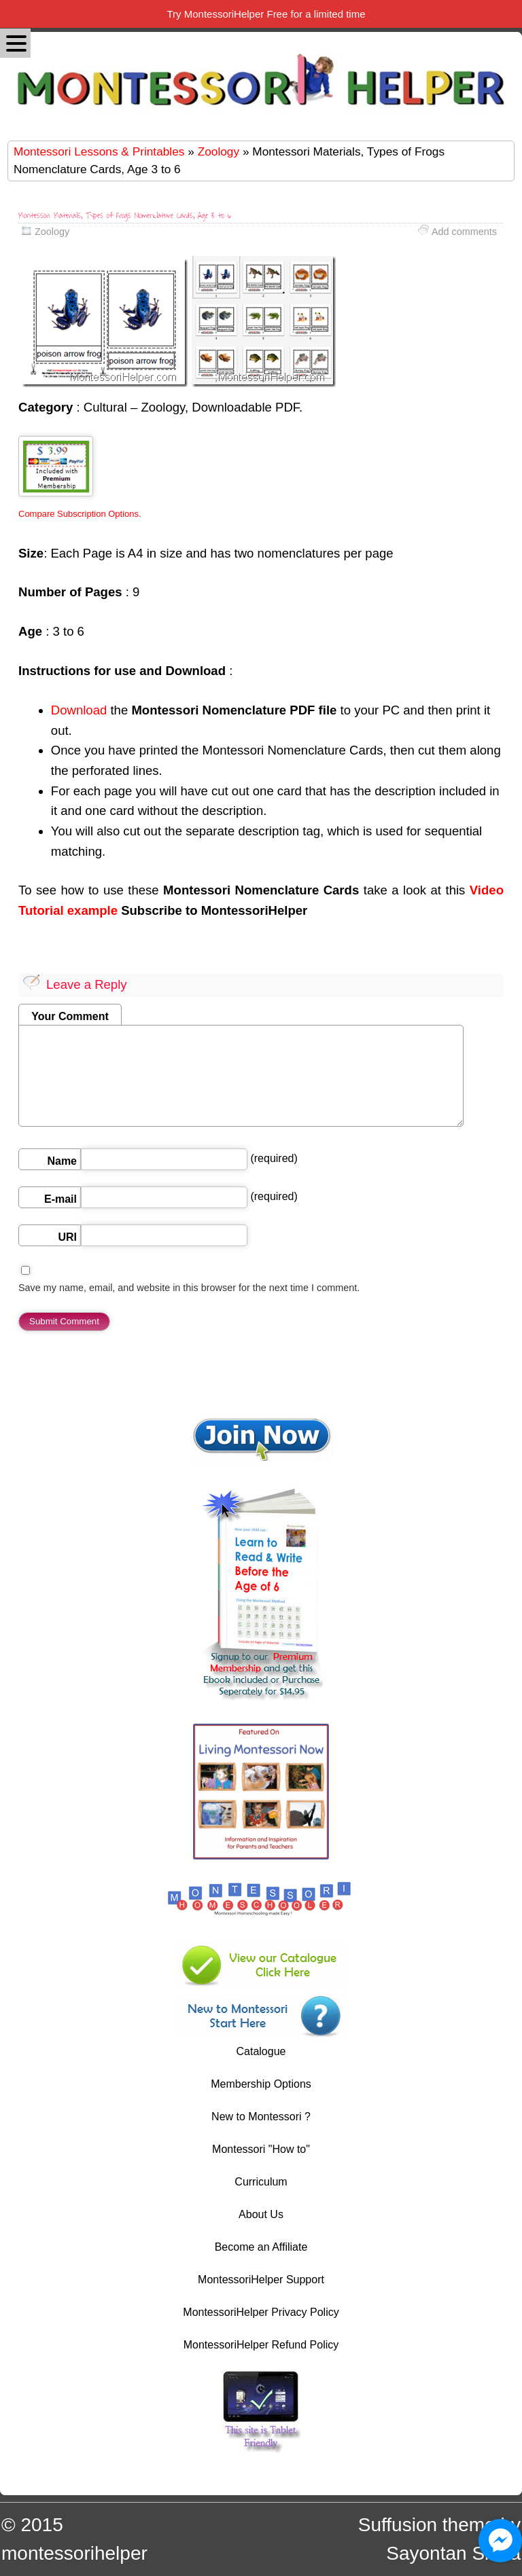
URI (67, 1237)
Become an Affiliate (261, 2247)
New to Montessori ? (261, 2116)
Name (62, 1161)
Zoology (218, 151)
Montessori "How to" (261, 2149)
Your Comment (69, 1016)
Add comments (464, 231)
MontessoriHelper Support (261, 2279)
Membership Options (261, 2084)
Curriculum (260, 2182)
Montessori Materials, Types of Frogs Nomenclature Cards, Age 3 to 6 (124, 215)
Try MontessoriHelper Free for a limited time (266, 14)
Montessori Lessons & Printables (99, 151)
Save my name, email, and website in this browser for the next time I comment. (189, 1287)
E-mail (60, 1199)
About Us (261, 2214)
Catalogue (261, 2051)
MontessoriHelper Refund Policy (261, 2345)
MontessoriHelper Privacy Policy (260, 2312)
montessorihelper (74, 2553)
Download (79, 710)
